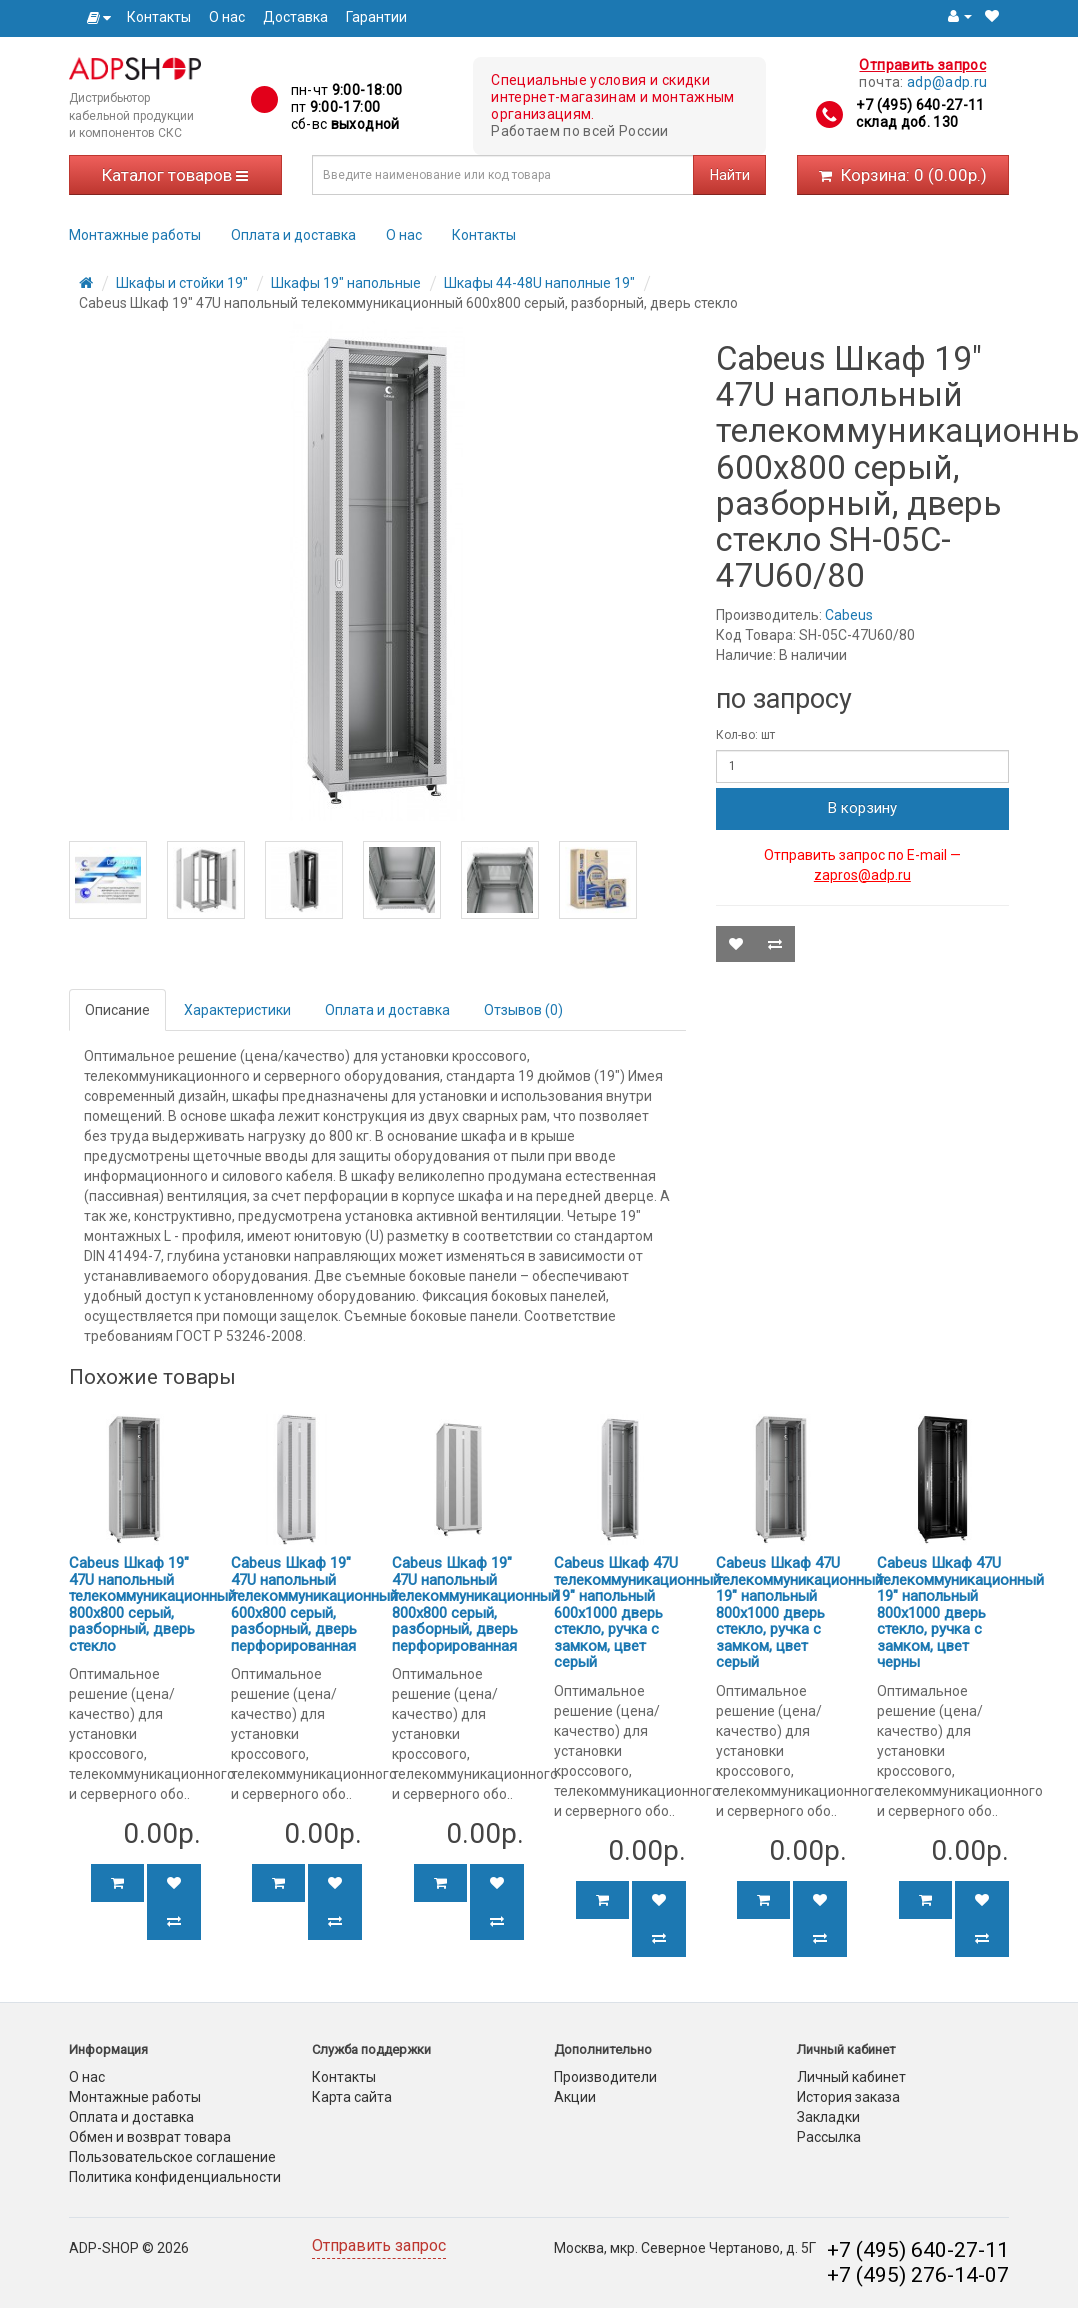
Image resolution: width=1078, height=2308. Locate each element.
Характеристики (237, 1010)
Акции (575, 2097)
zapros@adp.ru (862, 875)
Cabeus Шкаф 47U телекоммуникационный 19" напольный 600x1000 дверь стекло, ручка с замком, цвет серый (637, 1612)
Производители (605, 2077)
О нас (227, 17)
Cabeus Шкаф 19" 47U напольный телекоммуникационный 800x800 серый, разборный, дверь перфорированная (475, 1604)
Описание (117, 1010)
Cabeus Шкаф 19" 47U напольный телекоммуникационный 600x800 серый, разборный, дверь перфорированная (314, 1604)
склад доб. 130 (907, 122)
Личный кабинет (851, 2077)
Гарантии (376, 17)
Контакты (159, 17)
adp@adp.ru (947, 82)
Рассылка (829, 2137)
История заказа (848, 2097)
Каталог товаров (175, 175)
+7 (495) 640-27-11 (920, 105)
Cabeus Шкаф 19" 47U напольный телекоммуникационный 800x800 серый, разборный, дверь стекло (152, 1604)
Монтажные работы (135, 235)
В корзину (862, 808)
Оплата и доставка (293, 235)
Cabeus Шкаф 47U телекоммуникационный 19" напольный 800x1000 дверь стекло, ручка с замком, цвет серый (799, 1612)
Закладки (828, 2117)
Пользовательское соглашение (172, 2157)
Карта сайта (352, 2097)
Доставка (295, 17)
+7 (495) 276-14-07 (918, 2275)
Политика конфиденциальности (175, 2177)
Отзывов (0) (523, 1010)
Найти (730, 175)
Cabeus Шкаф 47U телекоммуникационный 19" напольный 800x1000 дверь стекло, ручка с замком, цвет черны (960, 1612)
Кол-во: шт (745, 735)
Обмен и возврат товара (150, 2137)
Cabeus (849, 615)
